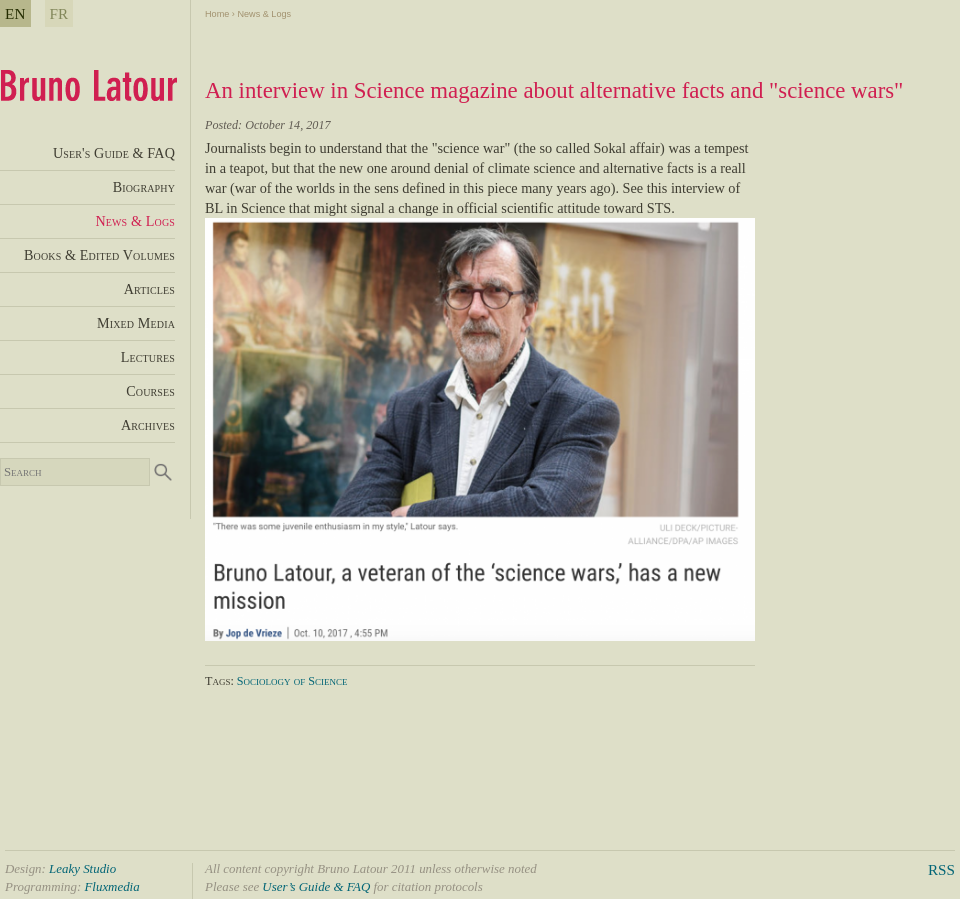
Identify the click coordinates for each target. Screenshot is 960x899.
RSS (941, 869)
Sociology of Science (292, 681)
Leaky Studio (82, 868)
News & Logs (264, 14)
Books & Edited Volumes (99, 255)
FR (59, 13)
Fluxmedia (111, 886)
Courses (150, 391)
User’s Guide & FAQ (316, 886)
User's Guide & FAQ (114, 153)
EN (15, 13)
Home (217, 14)
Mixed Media (136, 323)
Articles (149, 289)
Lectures (148, 357)
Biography (144, 187)
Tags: (221, 681)
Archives (148, 425)
